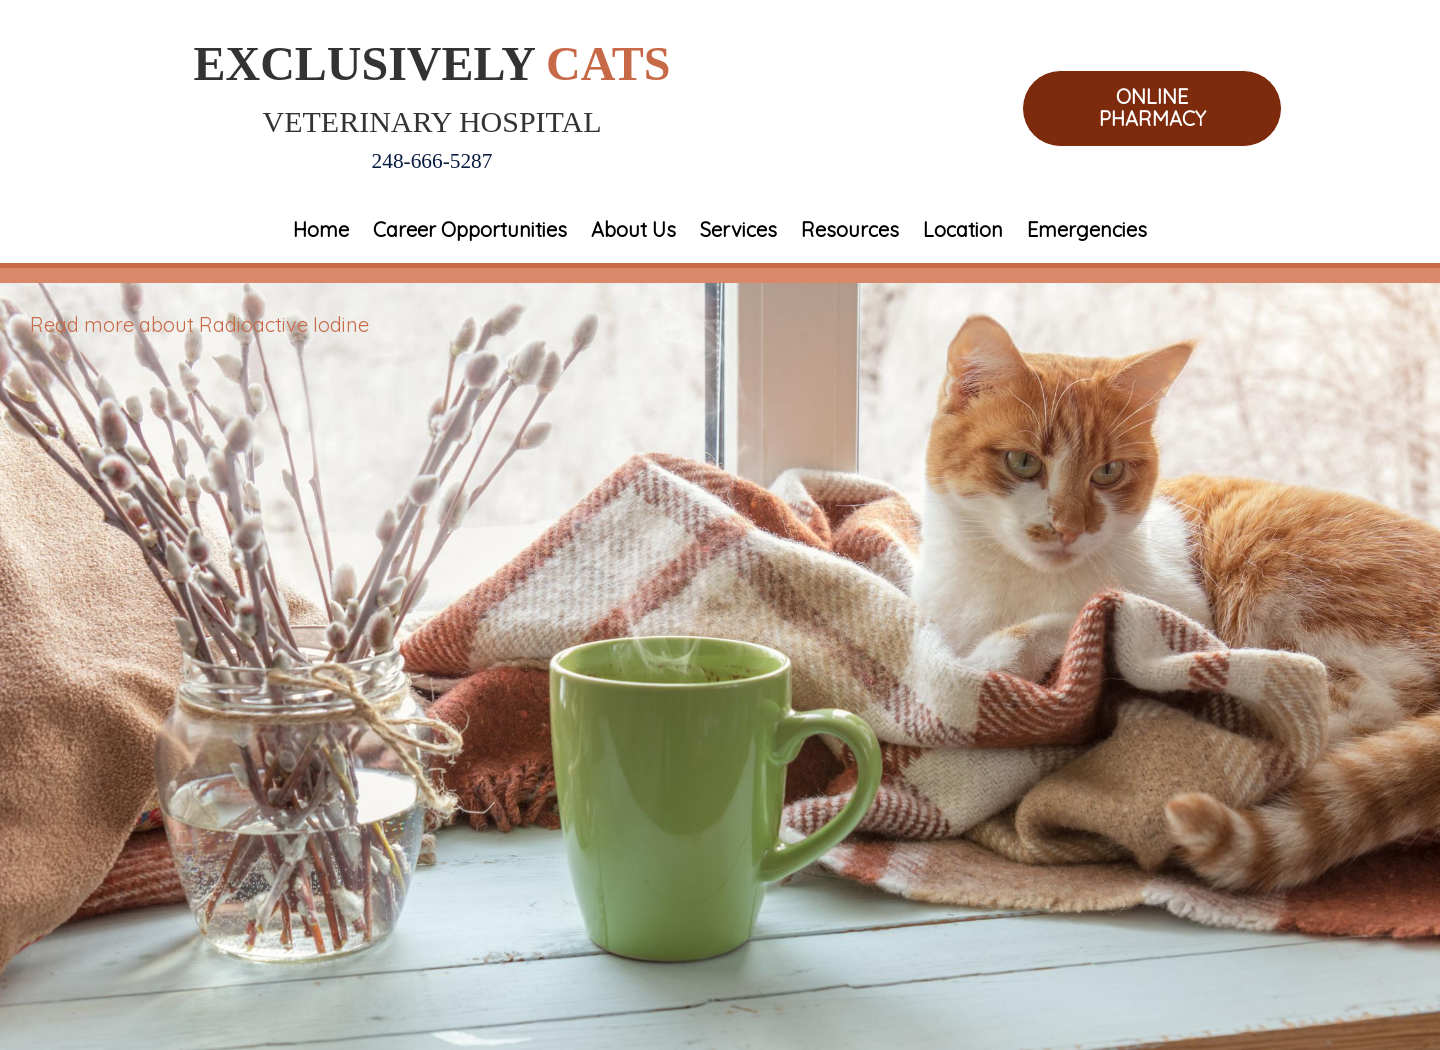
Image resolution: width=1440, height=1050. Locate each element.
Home (321, 229)
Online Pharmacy (1152, 108)
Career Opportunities (470, 229)
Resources (850, 229)
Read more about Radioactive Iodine (199, 324)
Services (738, 229)
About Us (633, 229)
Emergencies (1087, 229)
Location (963, 229)
